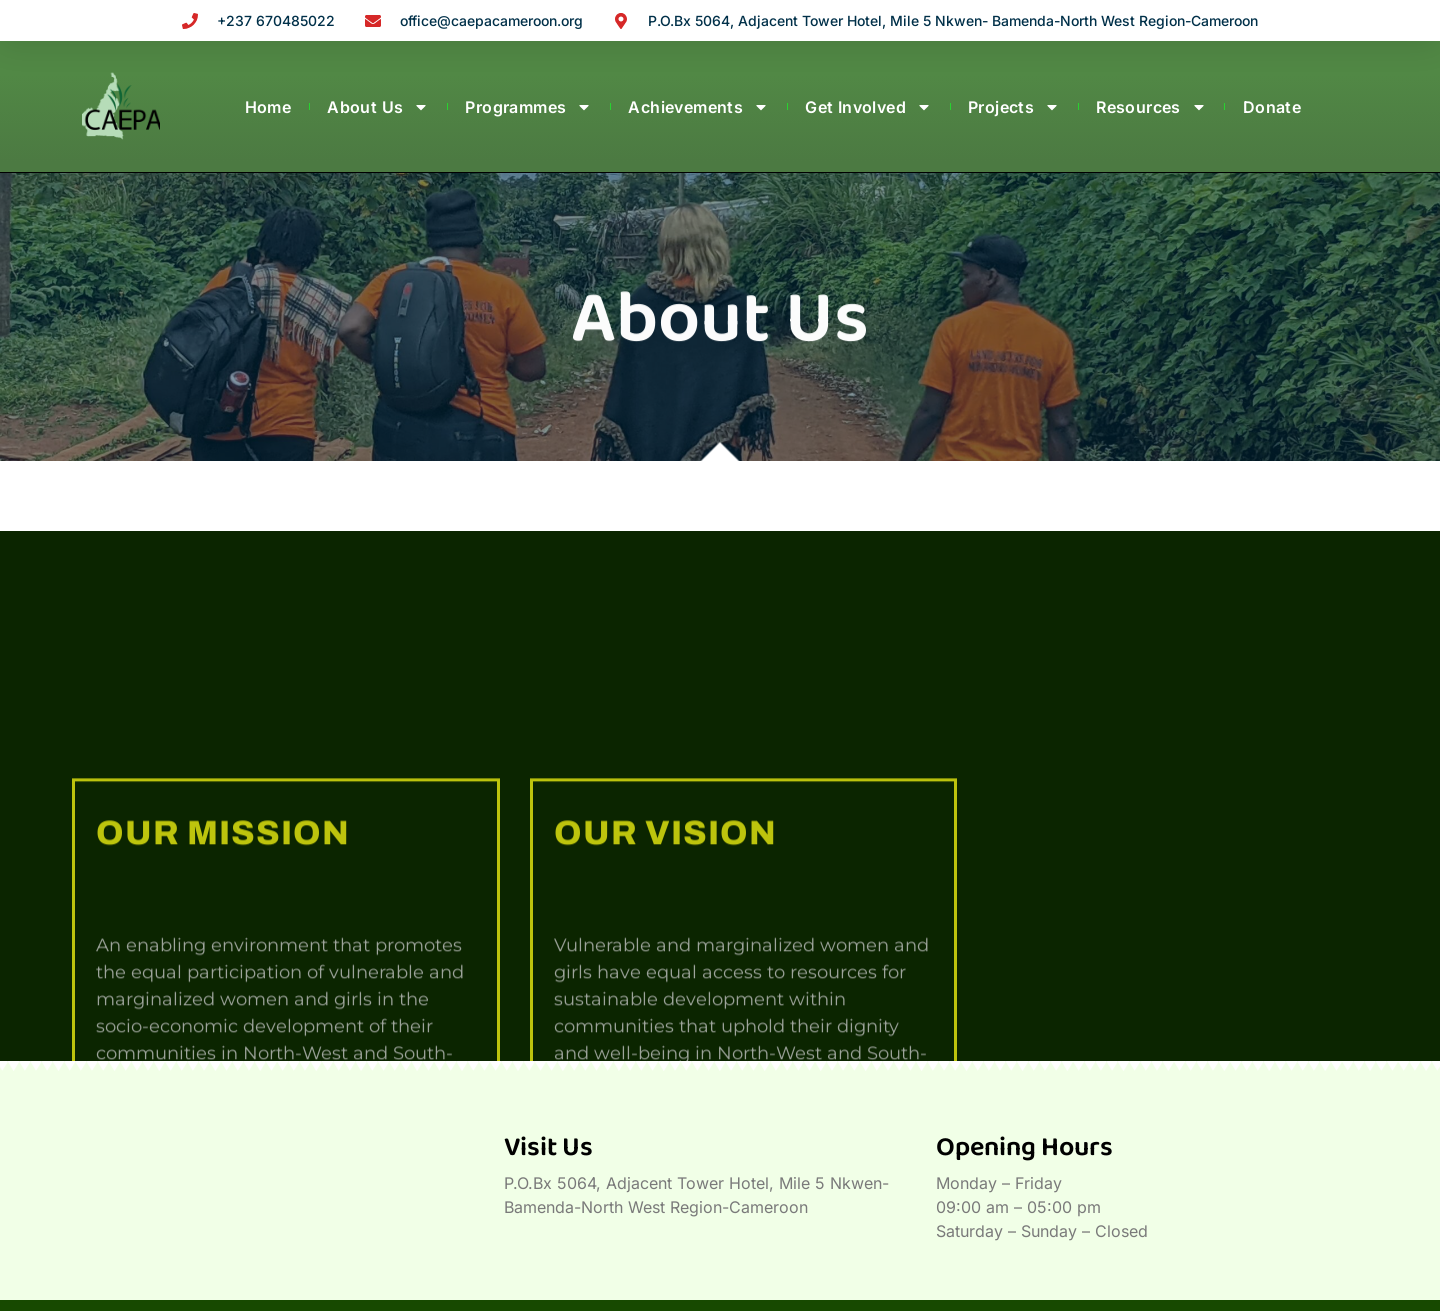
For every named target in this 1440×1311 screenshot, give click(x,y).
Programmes (528, 107)
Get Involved (868, 107)
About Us (378, 107)
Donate (1272, 107)
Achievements (698, 107)
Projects (1014, 107)
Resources (1151, 107)
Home (268, 107)
